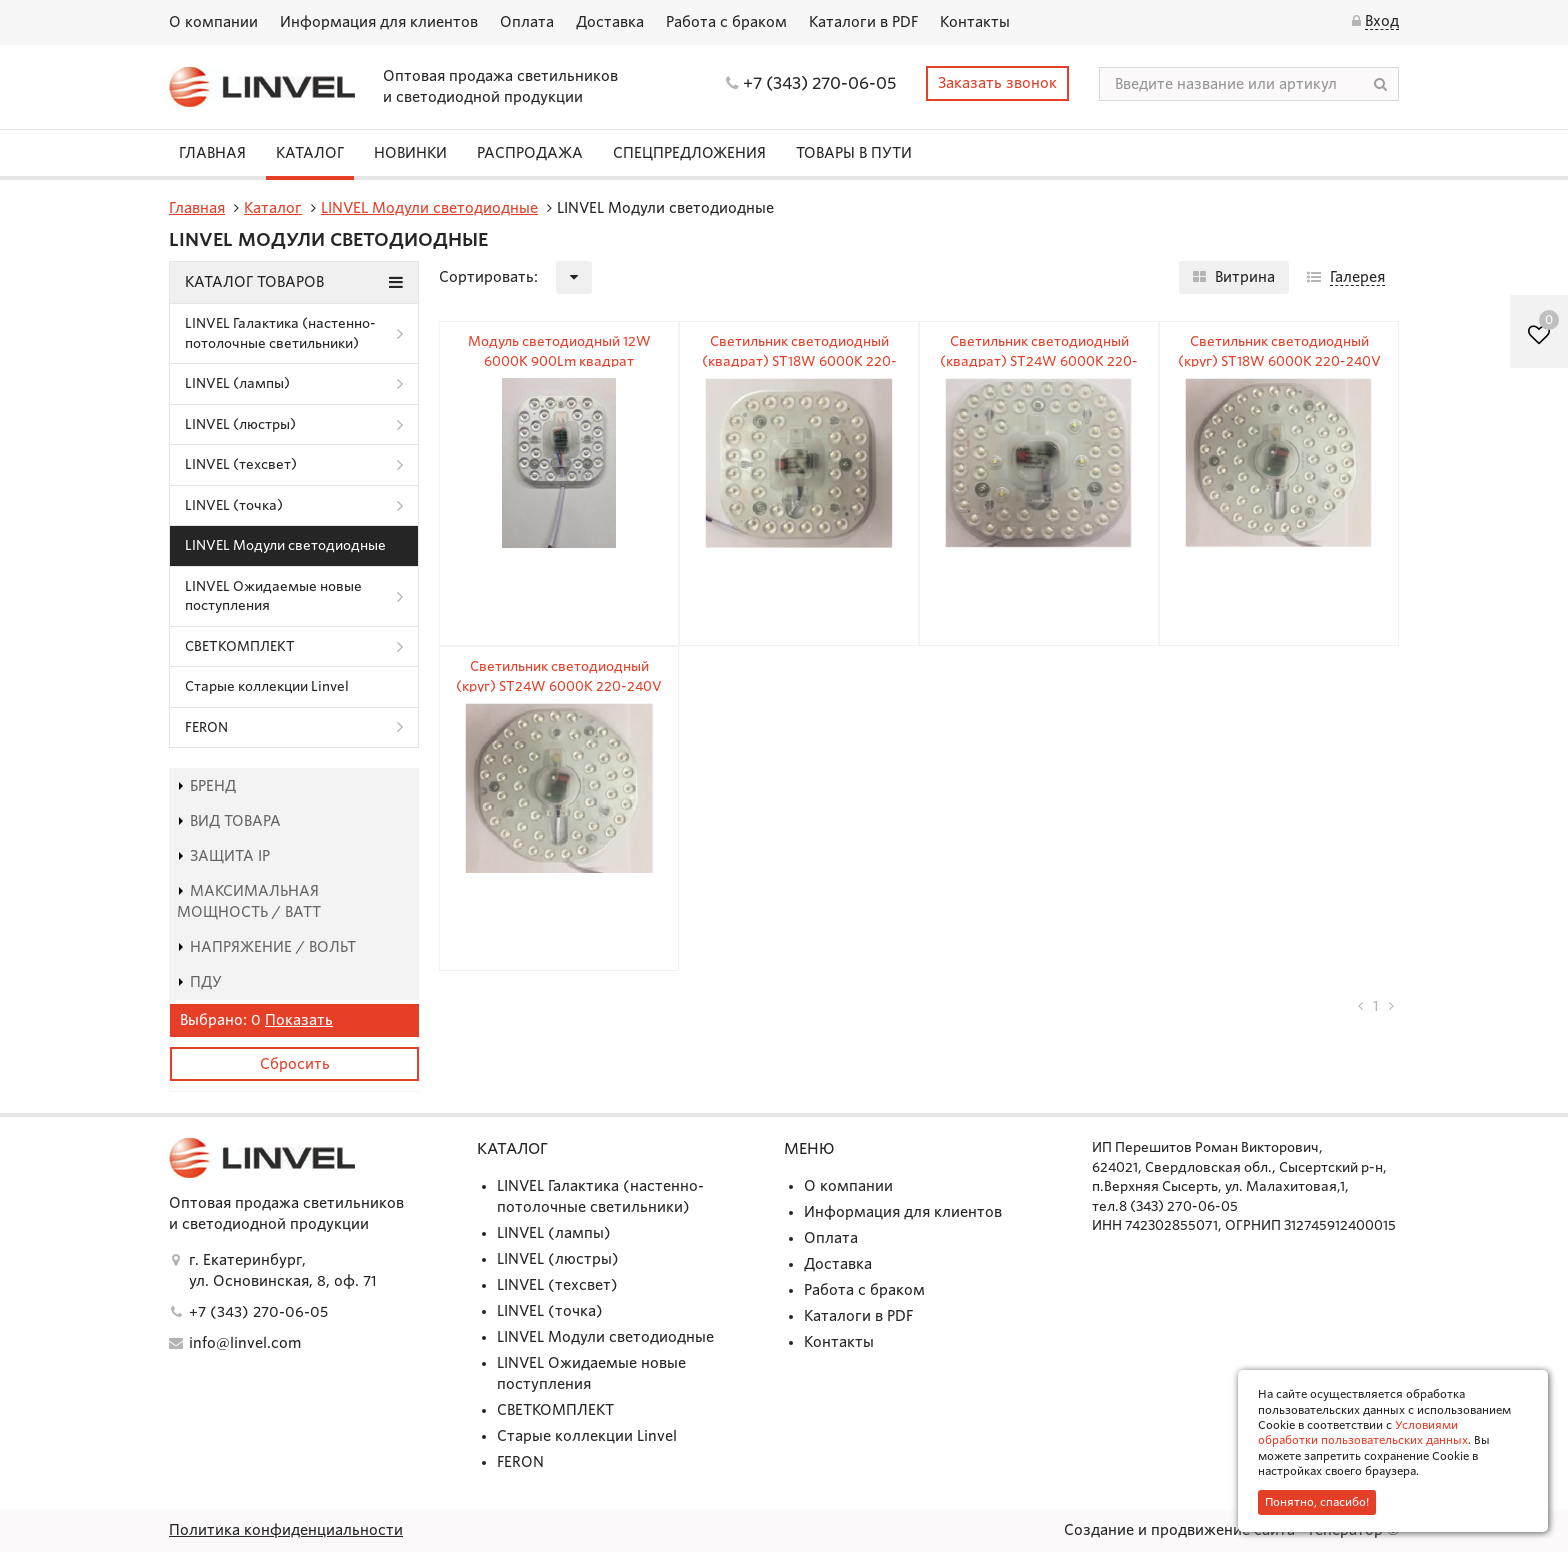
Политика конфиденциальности (286, 1530)
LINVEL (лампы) (237, 383)
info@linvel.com (245, 1343)
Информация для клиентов (379, 22)
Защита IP (223, 856)
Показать (299, 1020)
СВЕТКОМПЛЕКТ (240, 646)
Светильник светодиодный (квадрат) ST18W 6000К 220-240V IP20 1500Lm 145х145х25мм (799, 361)
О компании (213, 22)
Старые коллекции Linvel (267, 686)
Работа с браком (726, 22)
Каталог (310, 153)
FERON (206, 727)
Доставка (610, 22)
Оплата (527, 22)
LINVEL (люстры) (240, 424)
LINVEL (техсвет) (241, 464)
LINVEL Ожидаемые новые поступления (273, 596)
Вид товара (229, 821)
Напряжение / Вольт (266, 947)
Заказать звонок (997, 83)
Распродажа (530, 153)
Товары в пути (854, 153)
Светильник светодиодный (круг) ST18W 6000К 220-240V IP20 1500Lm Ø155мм (1279, 361)
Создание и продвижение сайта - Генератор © (1231, 1530)
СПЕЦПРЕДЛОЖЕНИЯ (689, 153)
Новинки (410, 153)
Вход (1382, 21)
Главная (212, 153)
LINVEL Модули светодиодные (285, 545)
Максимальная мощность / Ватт (249, 901)
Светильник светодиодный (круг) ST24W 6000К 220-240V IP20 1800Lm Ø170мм (559, 686)
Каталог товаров (294, 282)
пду (199, 982)
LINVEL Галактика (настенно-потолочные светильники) (280, 333)
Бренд (206, 786)
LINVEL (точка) (234, 505)
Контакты (975, 22)
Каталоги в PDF (863, 22)
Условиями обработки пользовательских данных (1363, 1432)
